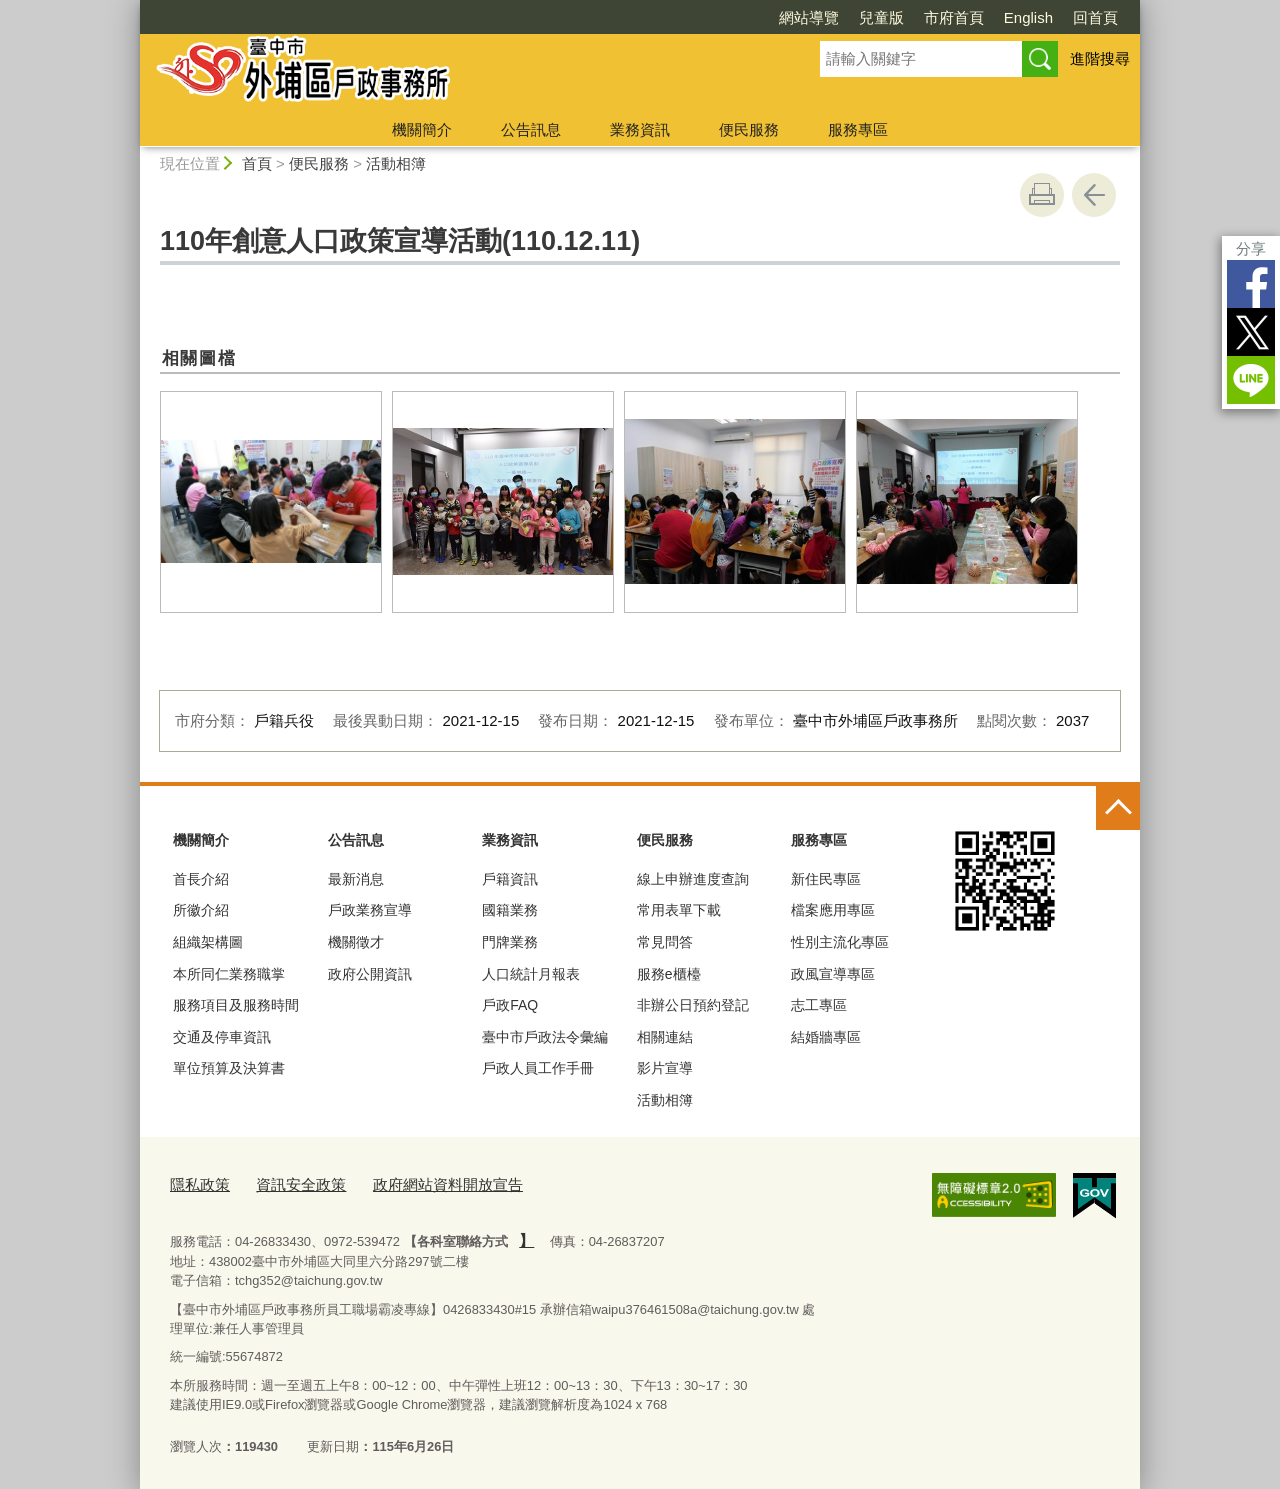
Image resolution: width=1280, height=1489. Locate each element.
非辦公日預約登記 (693, 1005)
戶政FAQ (510, 1005)
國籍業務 (510, 910)
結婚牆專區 (826, 1037)
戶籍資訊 (510, 879)
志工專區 (819, 1005)
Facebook (1251, 284)
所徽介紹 (201, 910)
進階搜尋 (1100, 58)
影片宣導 (665, 1068)
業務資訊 (640, 129)
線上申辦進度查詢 (693, 879)
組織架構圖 (208, 942)
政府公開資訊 (370, 974)
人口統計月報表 (531, 974)
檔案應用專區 (833, 910)
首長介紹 (201, 879)
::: (131, 8)
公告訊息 (531, 129)
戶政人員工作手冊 (538, 1068)
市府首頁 (954, 17)
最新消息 (356, 879)
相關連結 (665, 1037)
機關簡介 (422, 129)
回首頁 (1095, 17)
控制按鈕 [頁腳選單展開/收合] (1118, 808)
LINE (1251, 380)
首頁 (257, 163)
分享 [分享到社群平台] (1251, 248)
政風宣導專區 (833, 974)
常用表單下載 (679, 910)
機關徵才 (356, 942)
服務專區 (858, 129)
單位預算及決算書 (229, 1068)
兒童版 (881, 17)
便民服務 (749, 129)
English (1028, 17)
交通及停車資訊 (222, 1037)
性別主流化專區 (840, 942)
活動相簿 (396, 163)
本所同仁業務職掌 (229, 974)
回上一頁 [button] (1094, 195)
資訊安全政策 (287, 1182)
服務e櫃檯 (669, 974)
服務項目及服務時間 (236, 1005)
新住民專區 (826, 879)
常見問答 (665, 942)
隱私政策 (196, 1182)
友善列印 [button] (1042, 195)
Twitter (1251, 332)
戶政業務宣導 (370, 910)
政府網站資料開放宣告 (418, 1182)
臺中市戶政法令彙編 (545, 1037)
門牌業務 (510, 942)
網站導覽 (809, 17)
